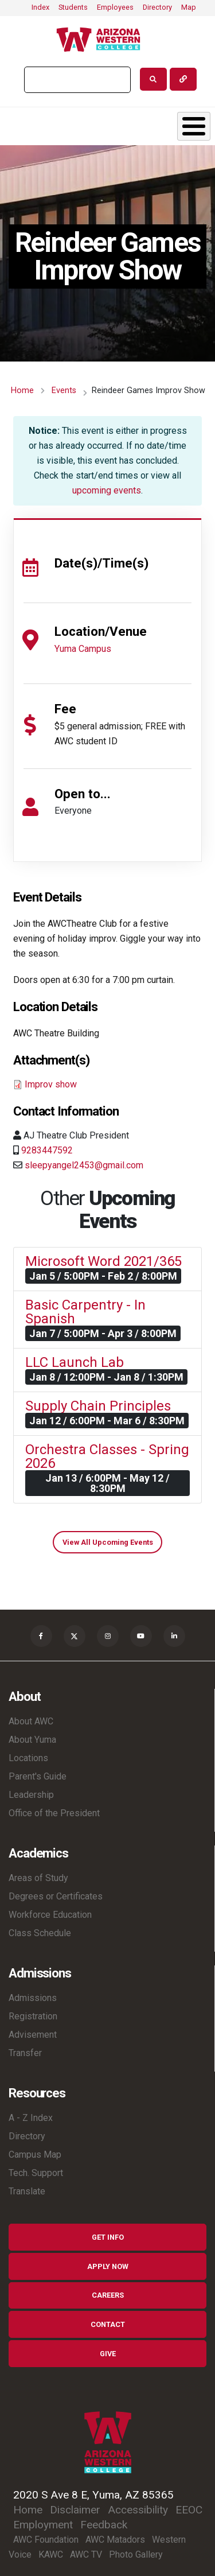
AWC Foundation (46, 2539)
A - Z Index (31, 2117)
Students (73, 7)
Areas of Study (38, 1877)
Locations (28, 1758)
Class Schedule (40, 1933)
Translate (27, 2191)
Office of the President (54, 1813)
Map (188, 7)
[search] (76, 79)
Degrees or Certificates (56, 1896)
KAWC (50, 2554)
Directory (157, 7)
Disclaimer (75, 2509)
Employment (43, 2524)
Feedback (103, 2524)
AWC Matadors (115, 2539)
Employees (115, 7)
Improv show (51, 1084)
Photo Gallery (136, 2554)
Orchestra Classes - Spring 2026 (107, 1456)
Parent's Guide (38, 1776)
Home (22, 390)
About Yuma (32, 1739)
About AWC (31, 1721)
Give (108, 2353)
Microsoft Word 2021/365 (103, 1261)
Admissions (33, 1997)
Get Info (108, 2237)
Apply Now (107, 2266)
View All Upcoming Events (107, 1542)
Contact (108, 2324)
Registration (33, 2016)
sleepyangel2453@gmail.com (84, 1165)
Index (40, 7)
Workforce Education (50, 1914)
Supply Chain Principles (98, 1406)
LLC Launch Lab (74, 1362)
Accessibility (138, 2509)
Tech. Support (36, 2172)
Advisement (33, 2034)
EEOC (188, 2509)
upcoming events (106, 490)
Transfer (25, 2052)
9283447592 (47, 1150)
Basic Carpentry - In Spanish (85, 1312)
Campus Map (35, 2154)
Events (64, 390)
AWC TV (86, 2554)
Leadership (31, 1794)
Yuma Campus (82, 648)
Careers (108, 2295)
